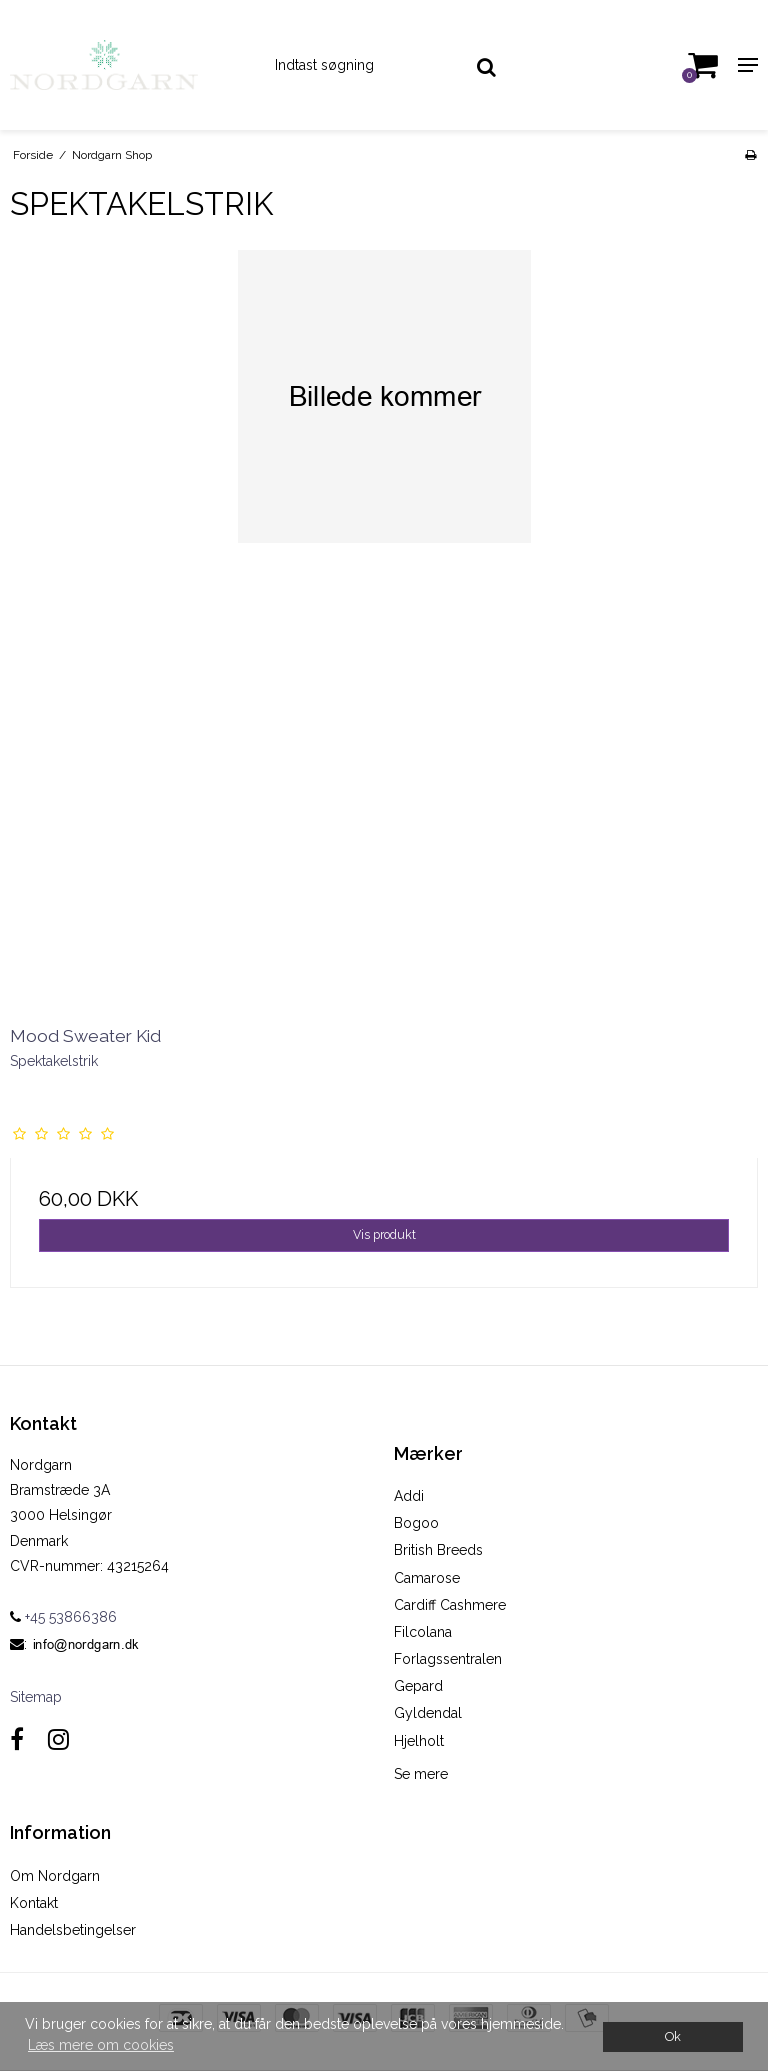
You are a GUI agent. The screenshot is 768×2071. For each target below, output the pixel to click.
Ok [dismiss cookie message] (673, 2036)
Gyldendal (428, 1713)
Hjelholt (419, 1741)
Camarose (427, 1578)
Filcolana (423, 1632)
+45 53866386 (63, 1617)
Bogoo (416, 1523)
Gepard (418, 1686)
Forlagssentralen (448, 1659)
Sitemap (36, 1697)
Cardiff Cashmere (450, 1605)
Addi (409, 1496)
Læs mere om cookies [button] (101, 2045)
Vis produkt (384, 1234)
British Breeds (438, 1550)
